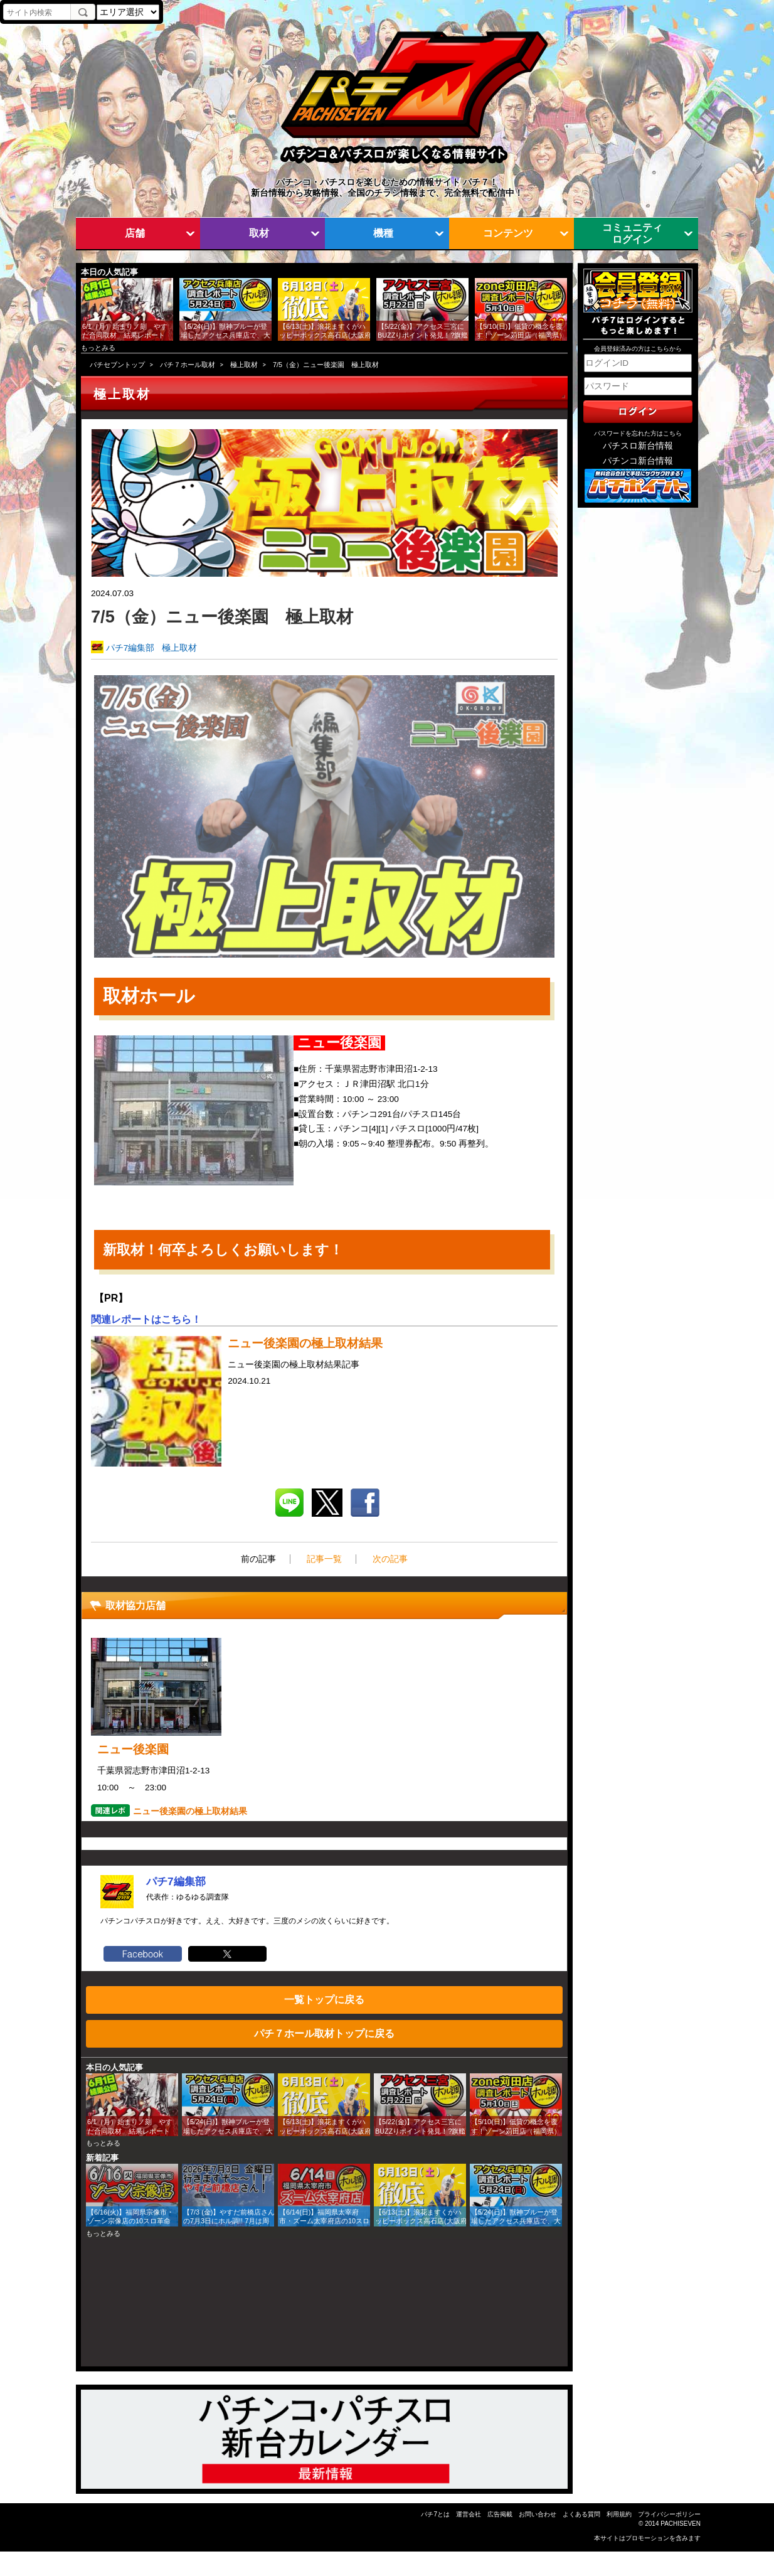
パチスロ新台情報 (638, 446)
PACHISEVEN (680, 2523)
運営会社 (468, 2514)
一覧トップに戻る (324, 1999)
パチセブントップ (117, 364)
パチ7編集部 (130, 648)
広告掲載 (499, 2514)
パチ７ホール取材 (187, 364)
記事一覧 (324, 1559)
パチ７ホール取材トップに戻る (324, 2033)
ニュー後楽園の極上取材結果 (190, 1811)
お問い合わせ (537, 2514)
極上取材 (244, 364)
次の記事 (390, 1559)
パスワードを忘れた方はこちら (638, 433)
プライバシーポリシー (669, 2514)
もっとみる (98, 347)
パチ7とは (435, 2514)
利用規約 (619, 2514)
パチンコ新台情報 (638, 461)
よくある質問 (581, 2514)
